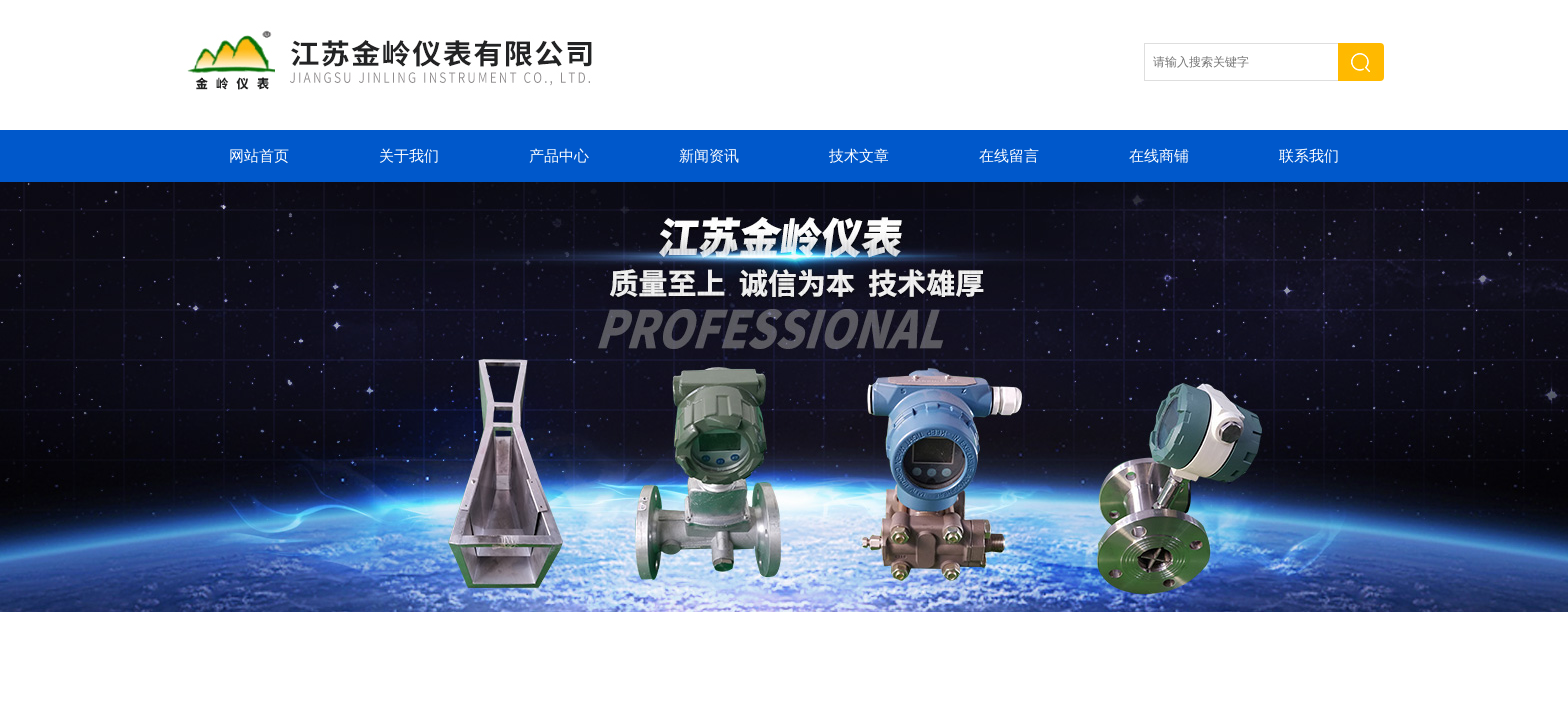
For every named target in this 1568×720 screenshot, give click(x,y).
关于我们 (409, 156)
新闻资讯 (709, 156)
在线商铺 (1159, 156)
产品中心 (559, 156)
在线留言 (1009, 156)
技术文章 (859, 156)
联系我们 (1309, 156)
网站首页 (259, 156)
